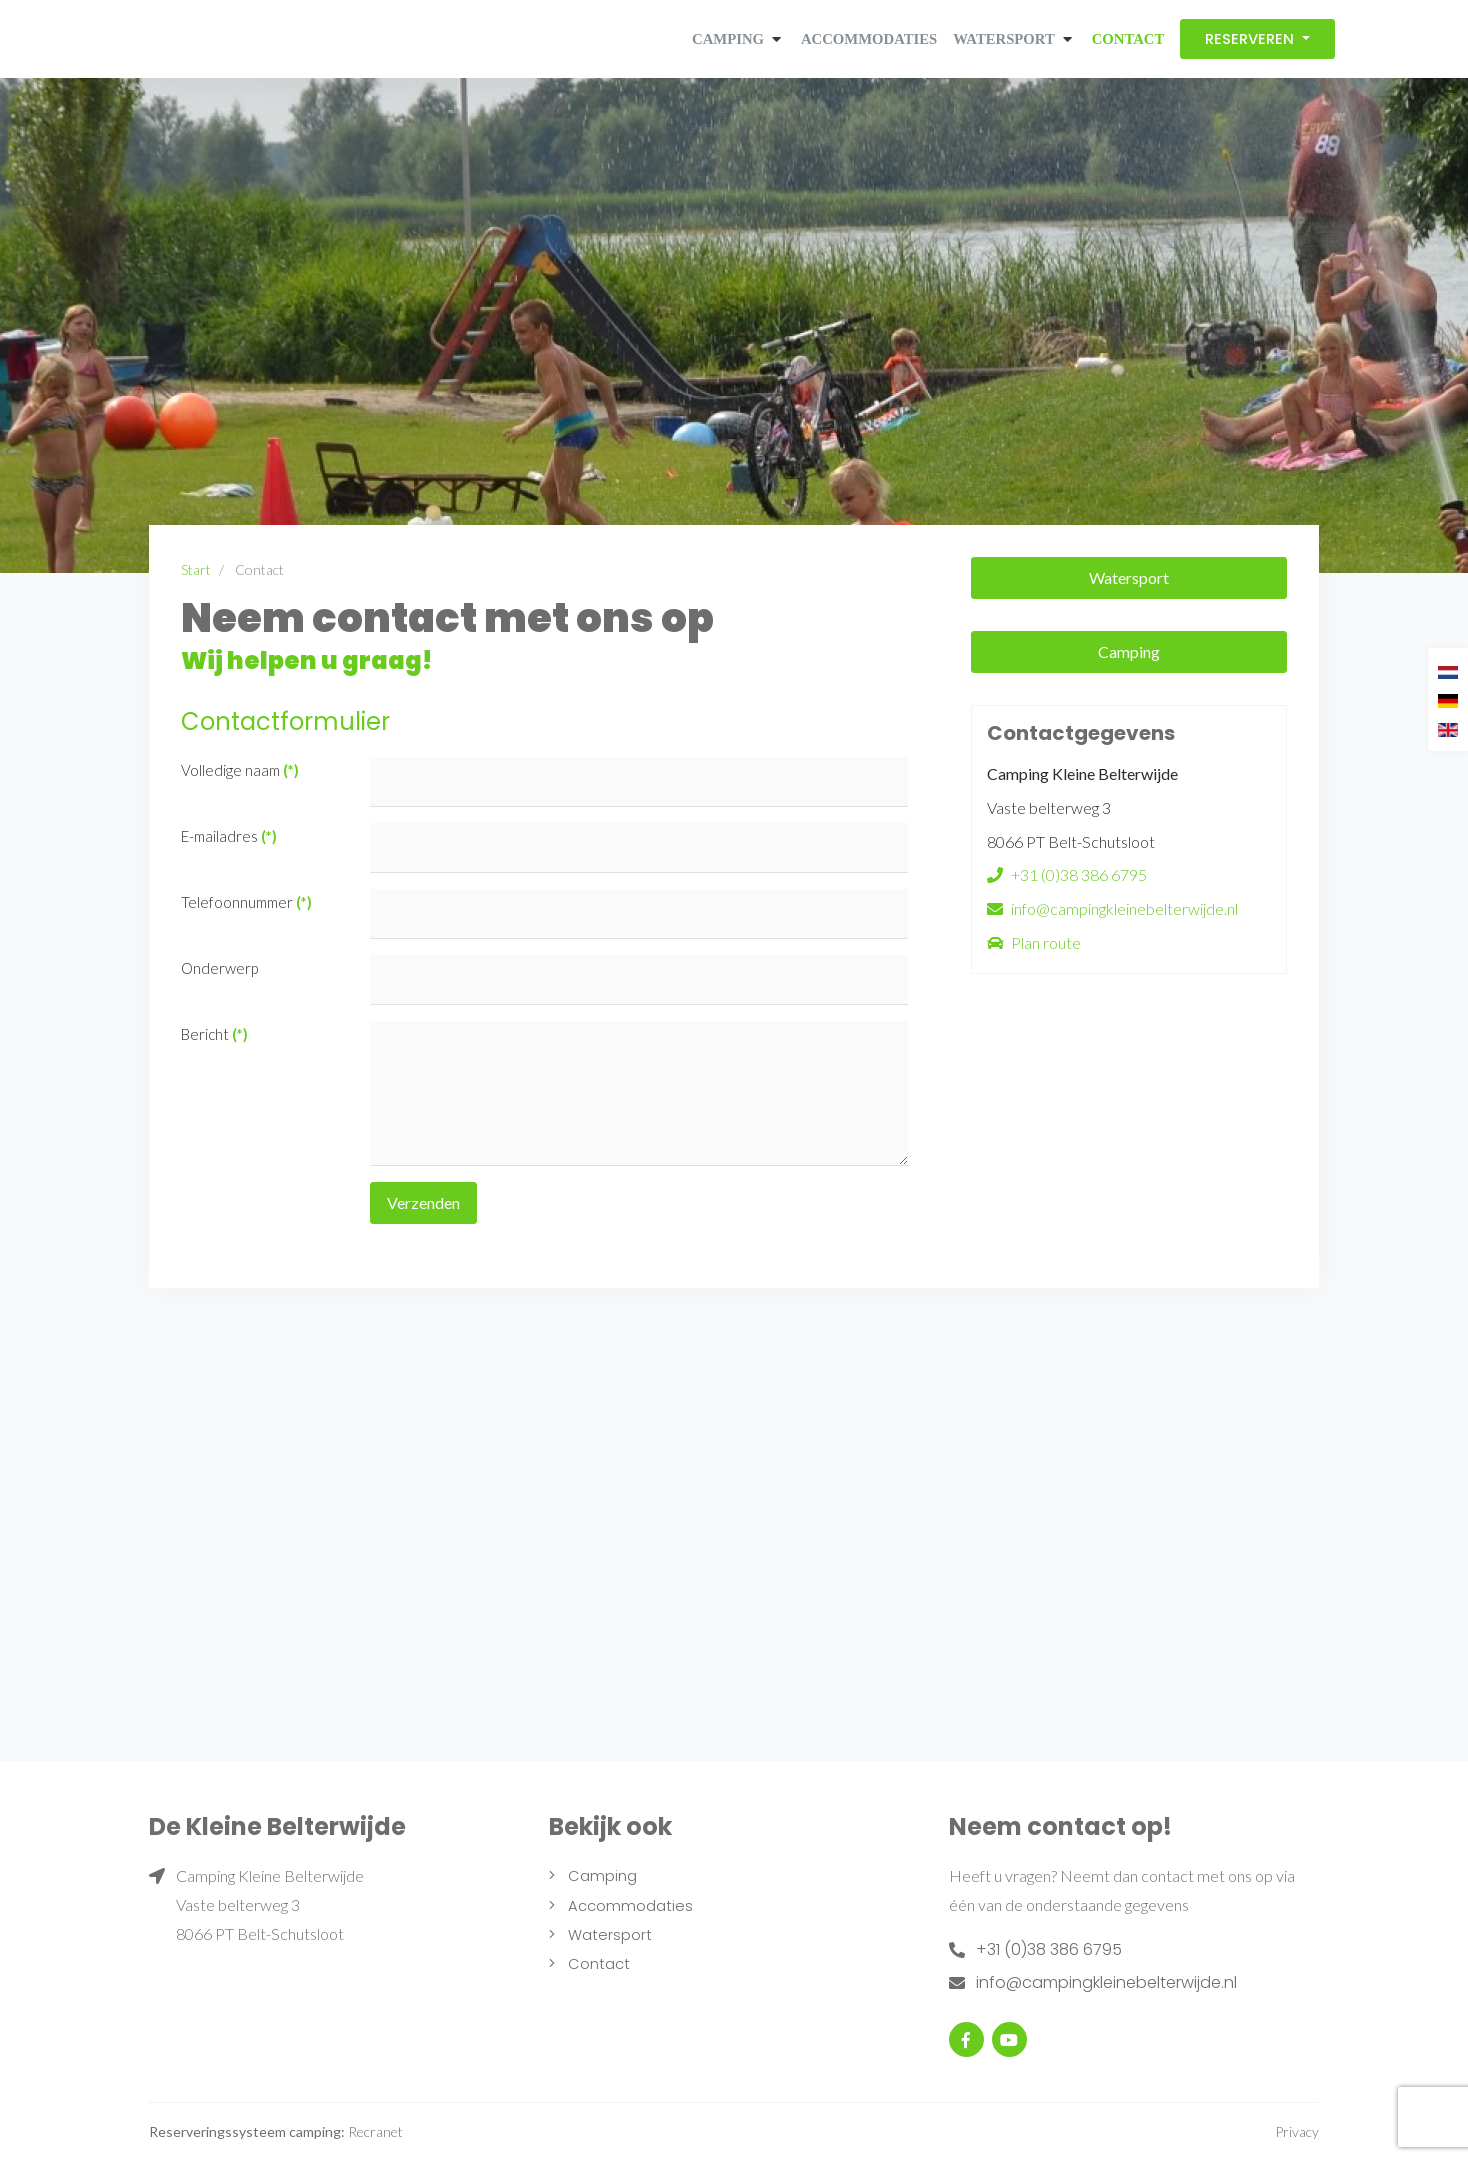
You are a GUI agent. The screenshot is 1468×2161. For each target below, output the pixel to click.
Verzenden (423, 1202)
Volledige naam (240, 770)
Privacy (1297, 2131)
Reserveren (1251, 39)
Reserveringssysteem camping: (247, 2131)
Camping (728, 39)
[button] (774, 39)
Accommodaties (869, 39)
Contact (1128, 39)
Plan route (1046, 942)
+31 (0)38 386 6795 (1079, 874)
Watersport (1003, 39)
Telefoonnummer (246, 902)
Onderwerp (219, 968)
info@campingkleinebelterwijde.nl (1124, 908)
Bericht (214, 1034)
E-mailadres (229, 836)
